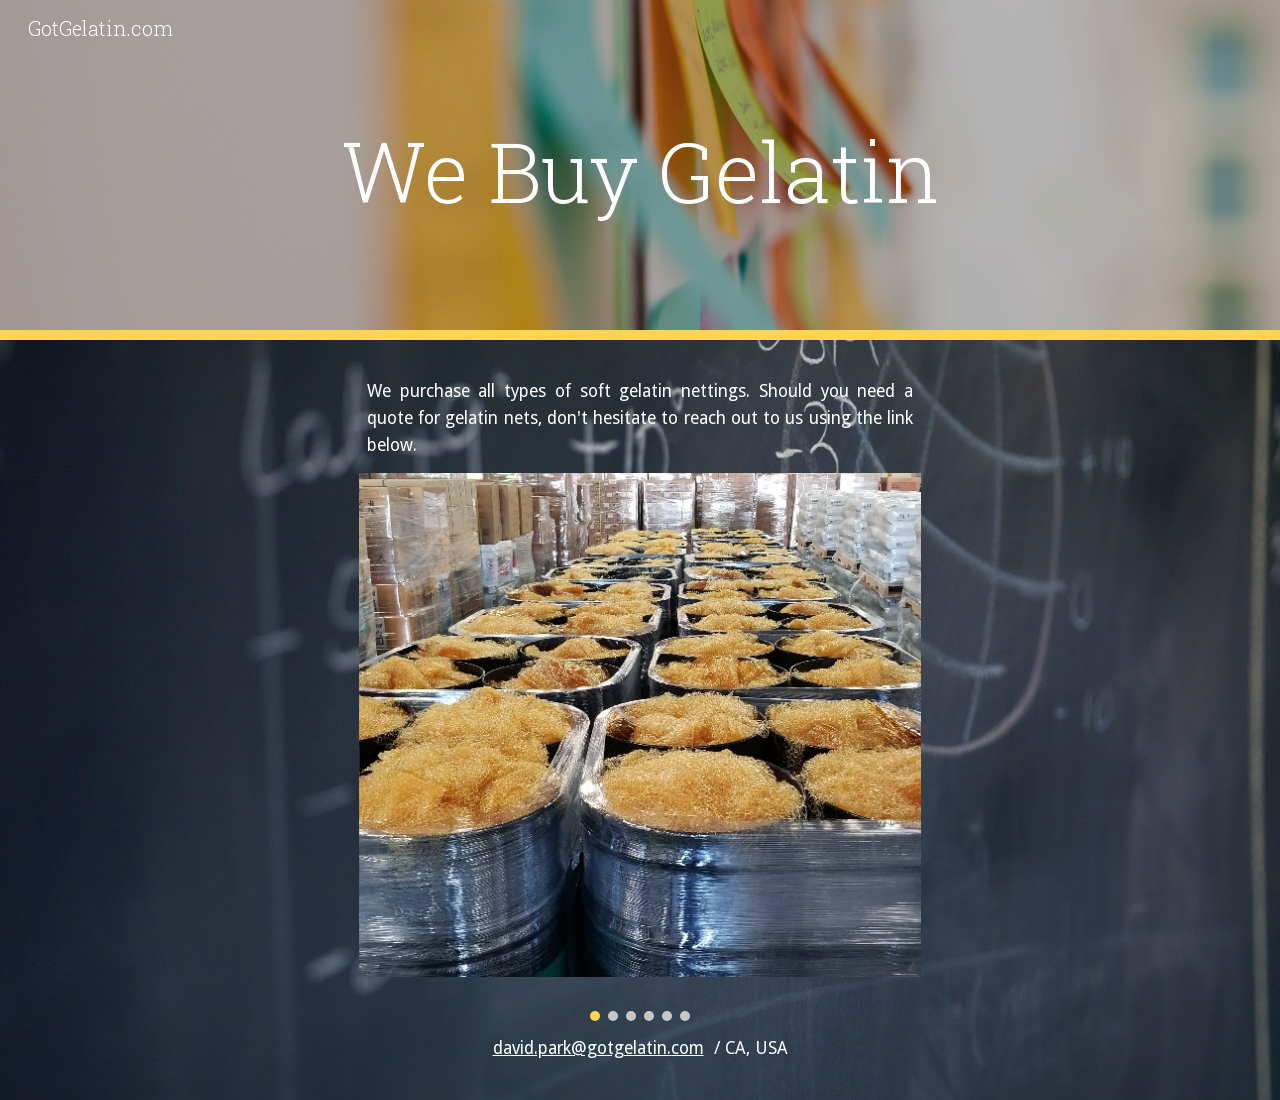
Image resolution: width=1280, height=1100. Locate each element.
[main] (640, 170)
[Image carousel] (640, 747)
